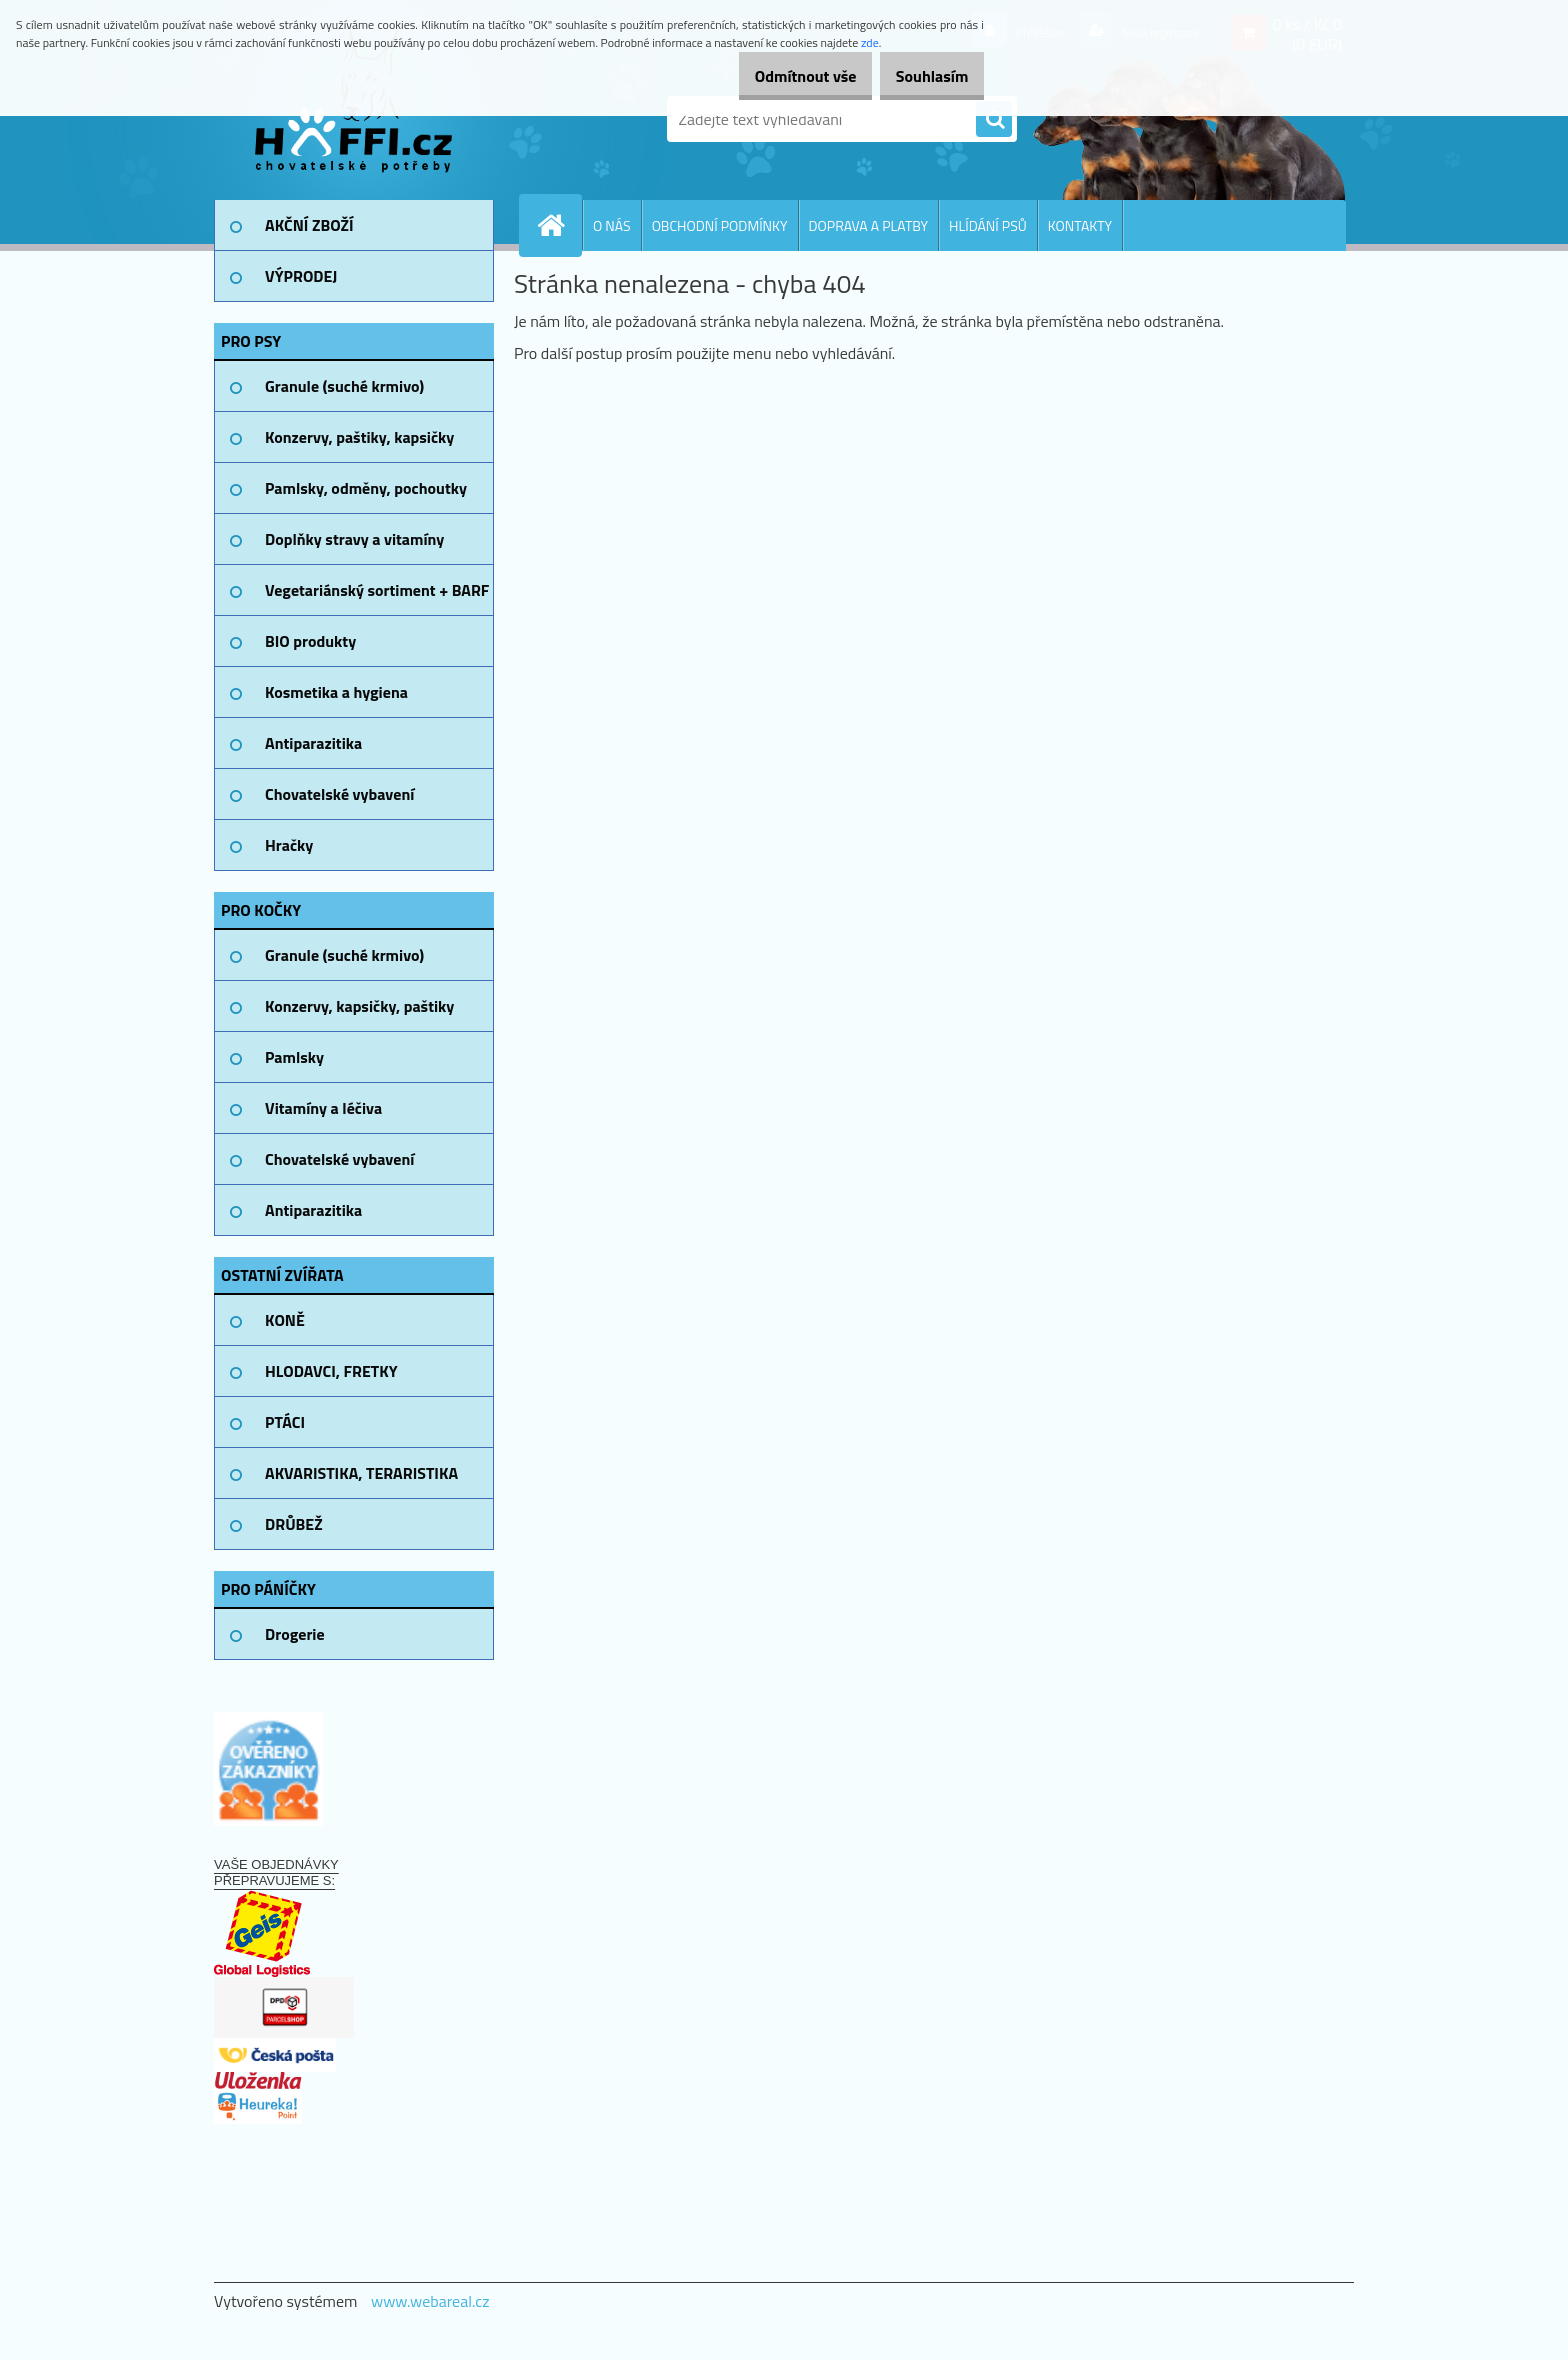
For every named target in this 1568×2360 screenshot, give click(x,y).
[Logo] (351, 119)
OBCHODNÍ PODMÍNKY (720, 225)
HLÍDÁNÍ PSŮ (988, 225)
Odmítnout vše (778, 76)
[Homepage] (559, 225)
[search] (994, 120)
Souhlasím (922, 76)
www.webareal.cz (430, 2301)
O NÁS (612, 225)
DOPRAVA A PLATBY (869, 225)
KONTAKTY (1080, 225)
